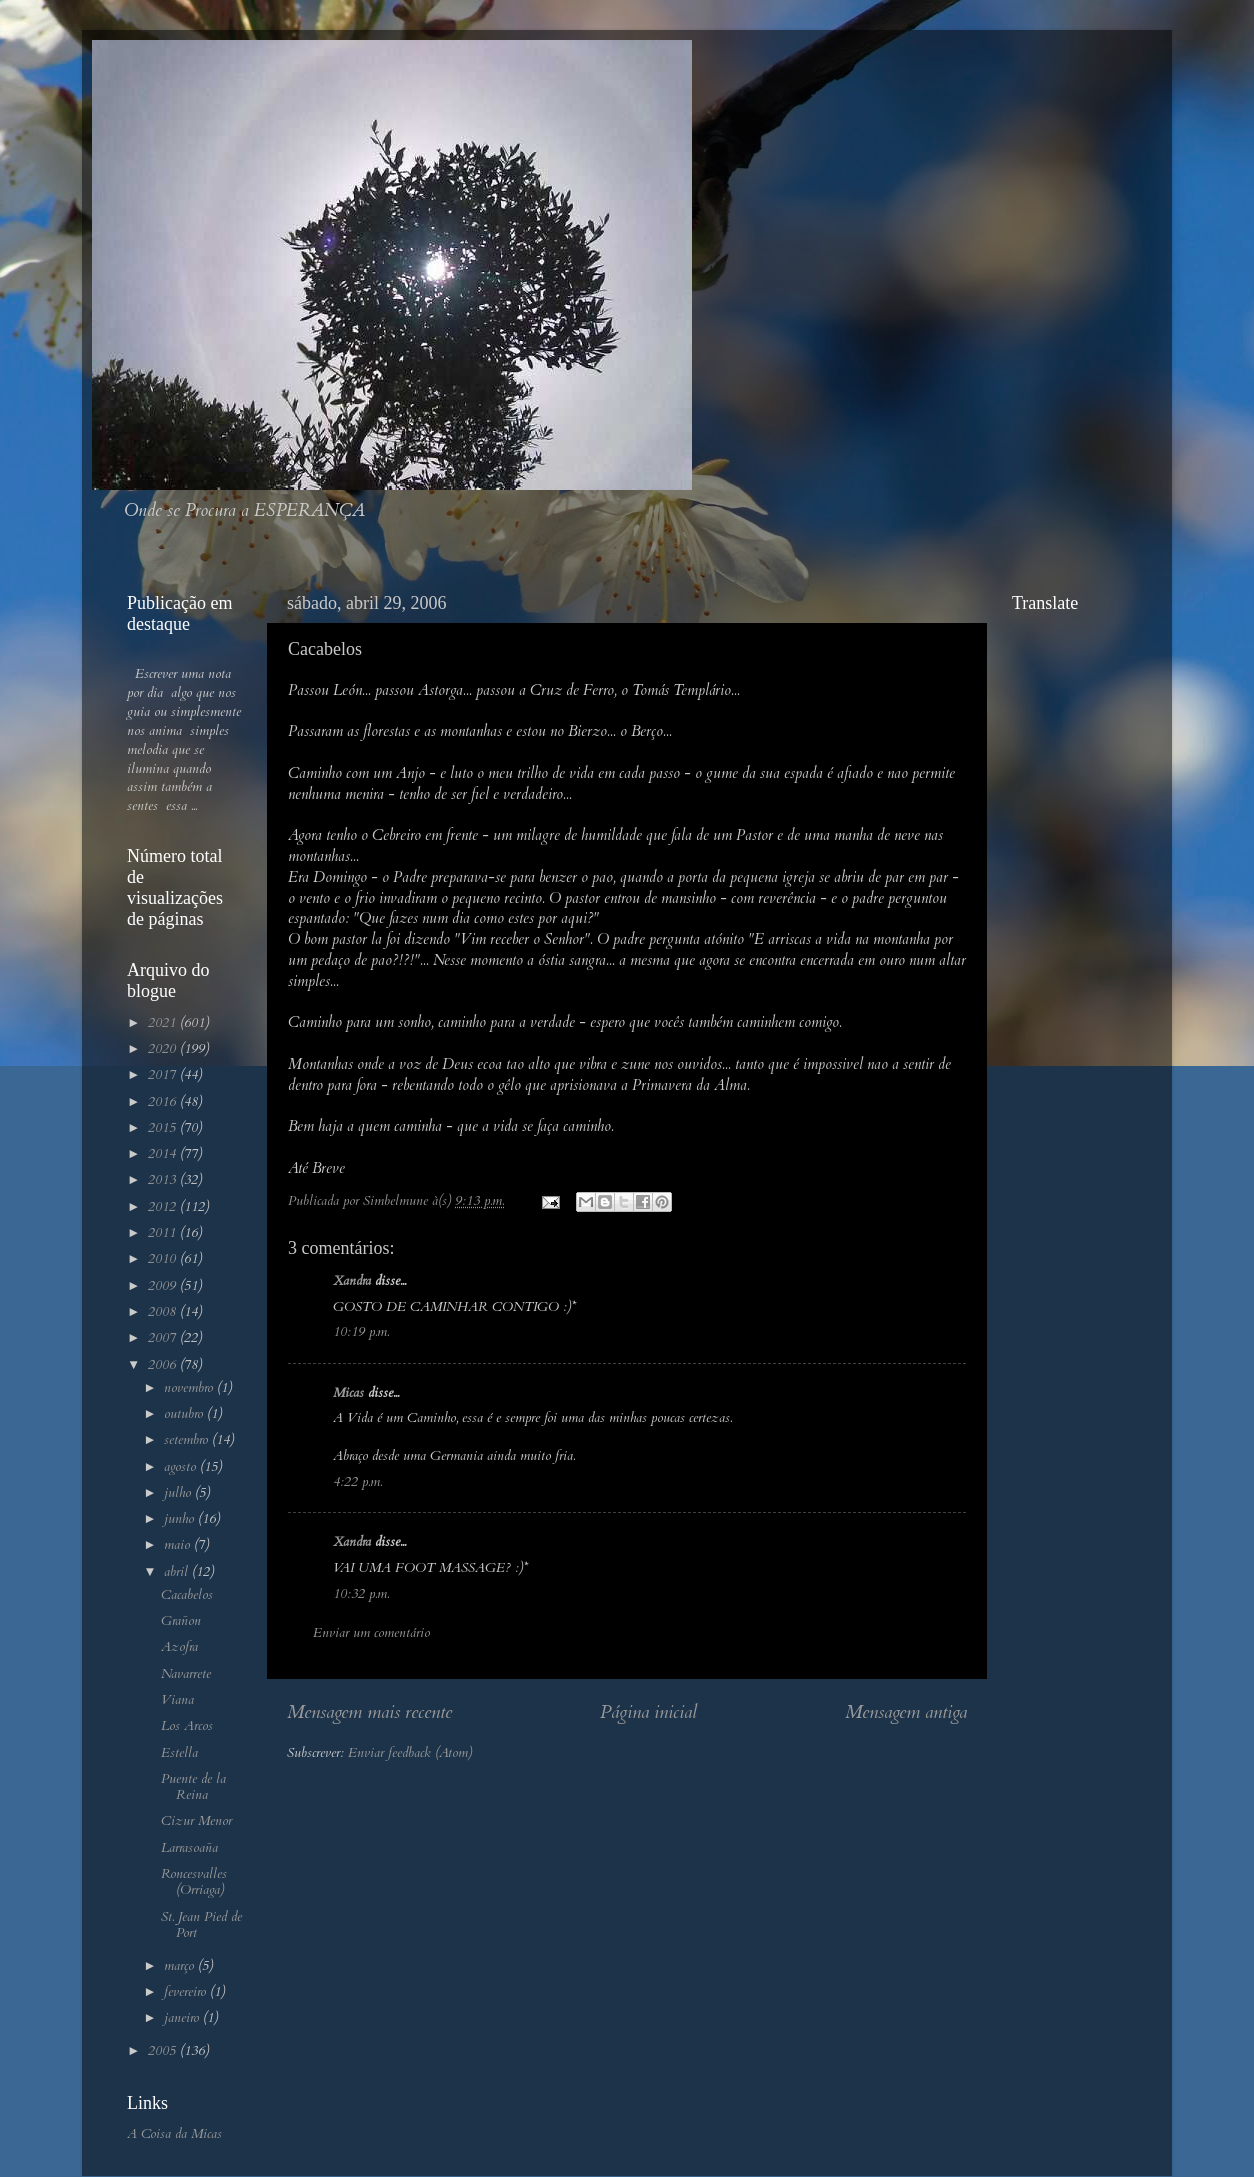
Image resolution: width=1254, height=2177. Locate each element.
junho (181, 1519)
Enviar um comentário (371, 1633)
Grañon (181, 1621)
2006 (164, 1365)
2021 (164, 1023)
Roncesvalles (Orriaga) (194, 1882)
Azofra (179, 1647)
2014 (164, 1154)
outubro (185, 1414)
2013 (164, 1180)
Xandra (352, 1281)
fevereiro (187, 1992)
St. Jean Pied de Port (201, 1925)
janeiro (183, 2018)
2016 (164, 1102)
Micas (348, 1393)
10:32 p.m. (361, 1594)
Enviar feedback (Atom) (410, 1753)
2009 (164, 1286)
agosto (182, 1467)
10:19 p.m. (361, 1332)
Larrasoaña (189, 1848)
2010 (164, 1259)
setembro (188, 1440)
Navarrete (186, 1674)
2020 (164, 1049)
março (181, 1966)
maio (179, 1545)
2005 (164, 2051)
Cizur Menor (196, 1821)
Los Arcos (187, 1726)
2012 (164, 1207)
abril (178, 1572)
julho (179, 1493)
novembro (190, 1388)
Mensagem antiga (906, 1712)
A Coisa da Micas (174, 2134)
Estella (179, 1753)
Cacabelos (187, 1595)
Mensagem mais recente (369, 1712)
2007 (164, 1338)
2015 (164, 1128)
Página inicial (648, 1712)
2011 (164, 1233)
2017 (164, 1075)
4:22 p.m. (357, 1482)
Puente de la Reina (193, 1787)
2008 (164, 1312)
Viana (177, 1700)
